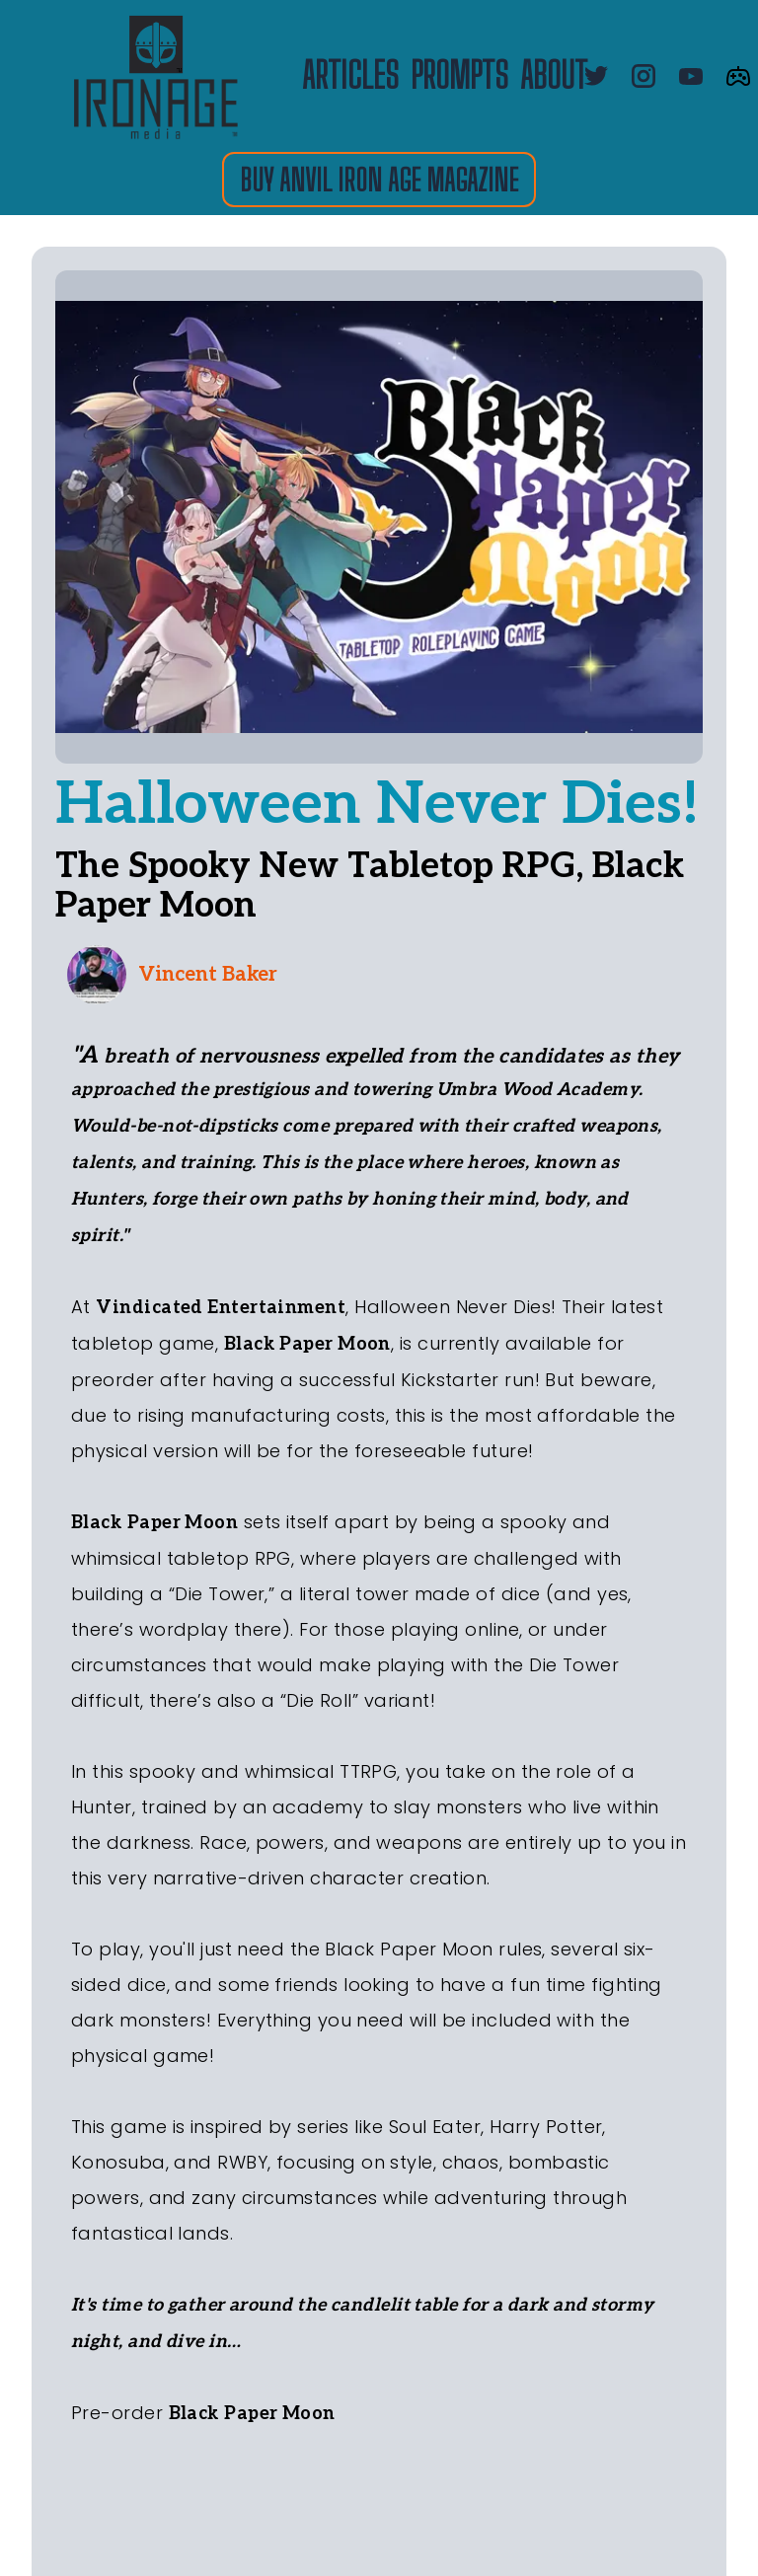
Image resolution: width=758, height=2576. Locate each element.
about (553, 76)
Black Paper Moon (307, 1344)
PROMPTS (459, 76)
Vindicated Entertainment (220, 1307)
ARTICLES (350, 76)
